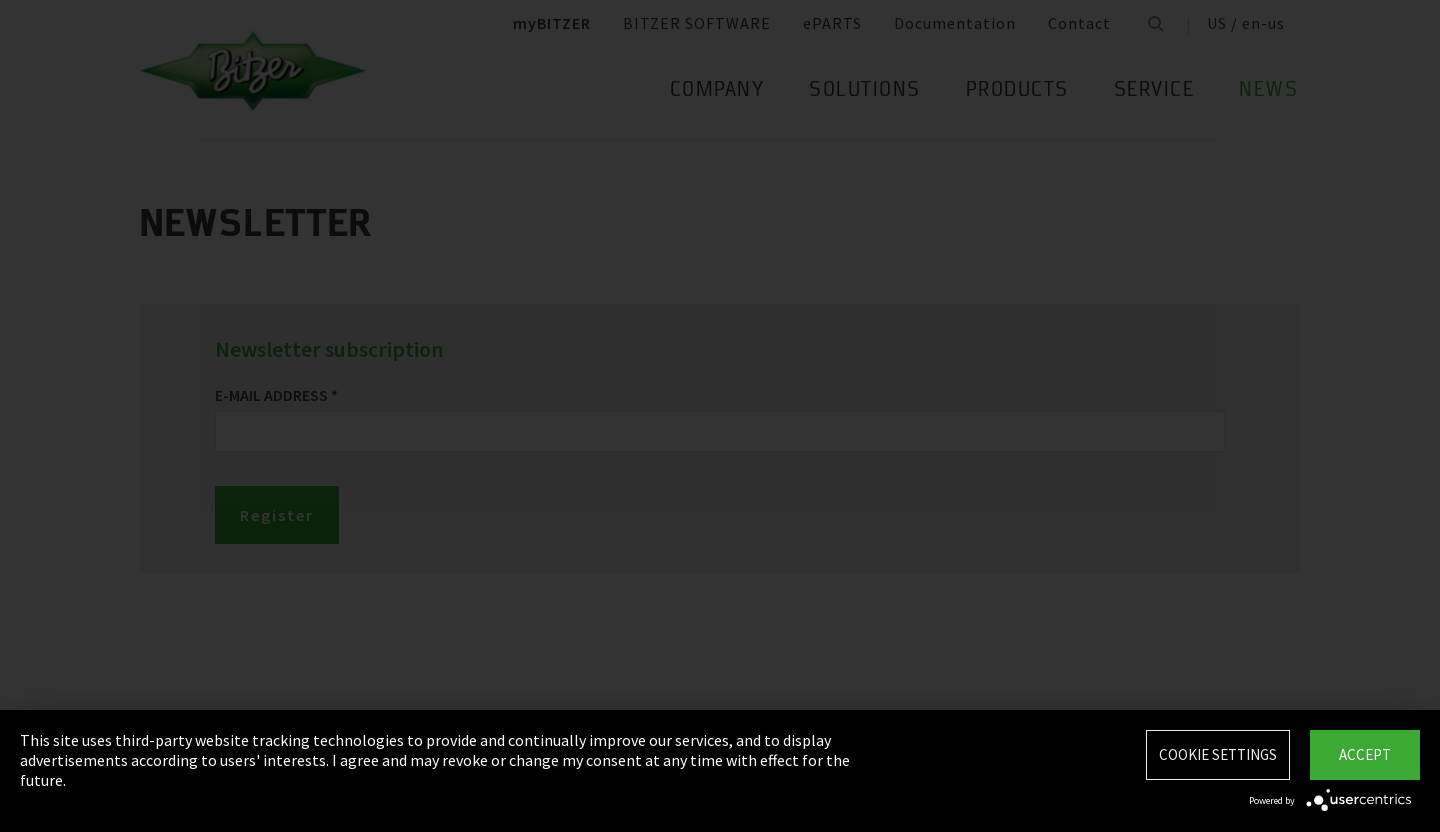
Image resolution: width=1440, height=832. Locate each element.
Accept (1365, 754)
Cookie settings (1218, 754)
